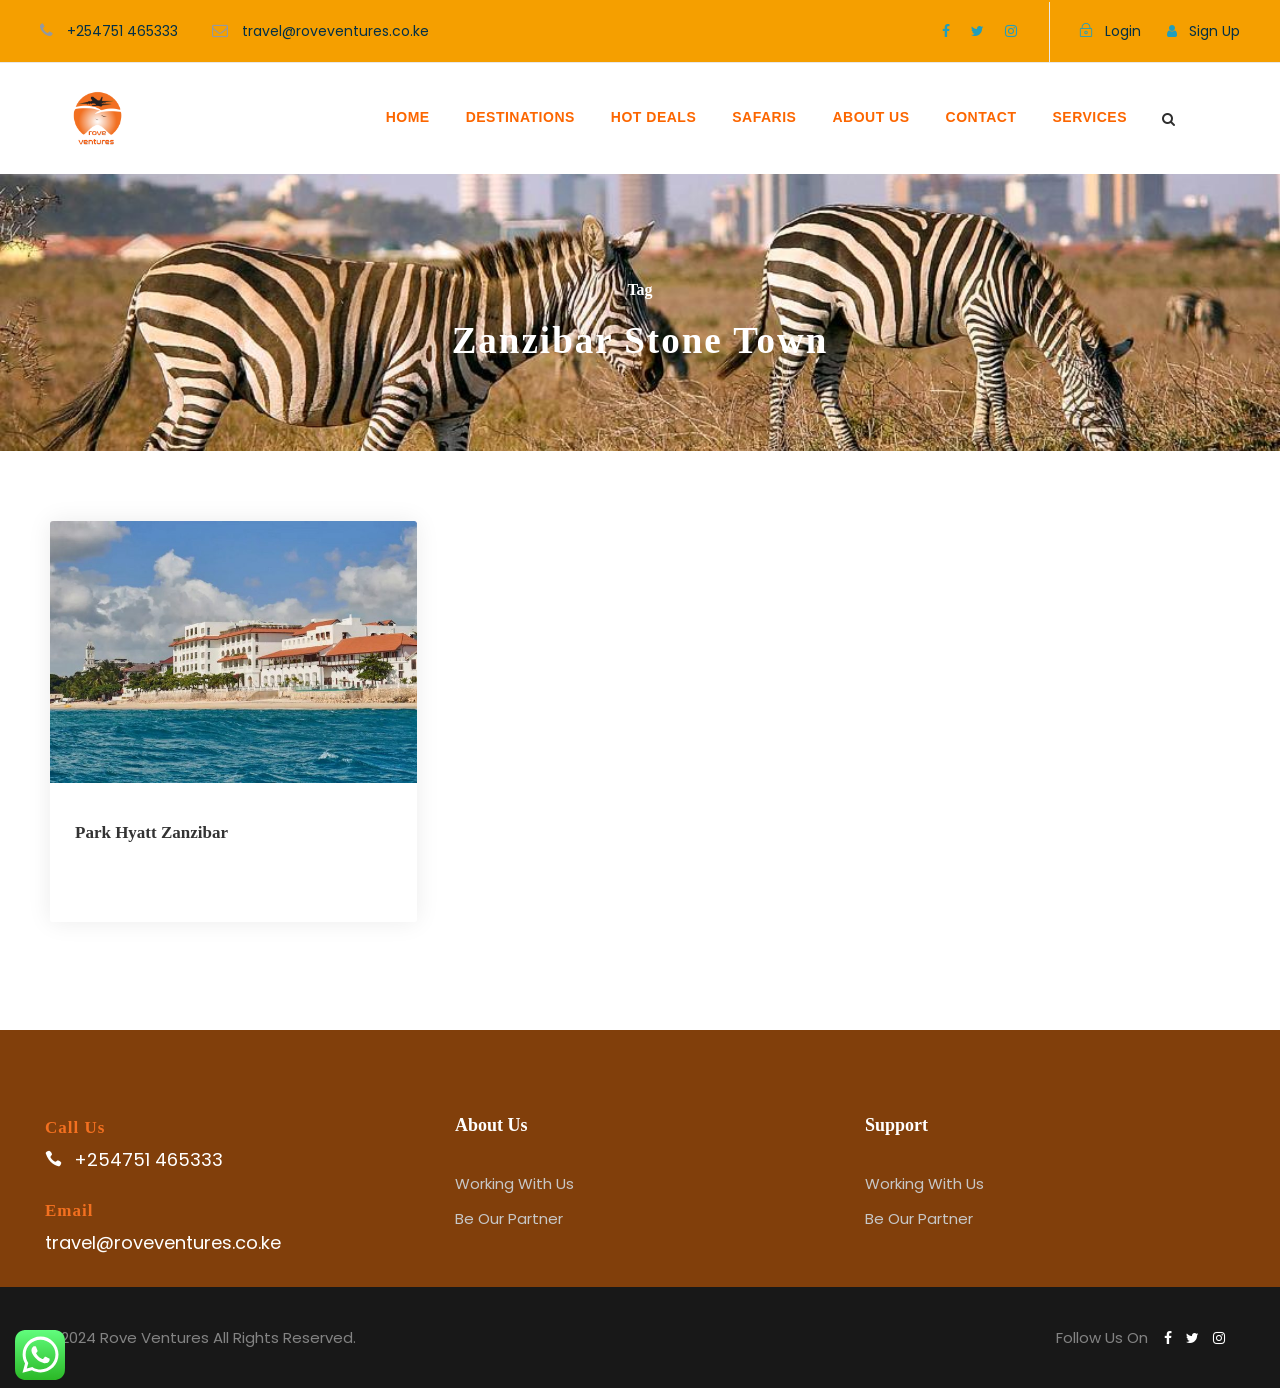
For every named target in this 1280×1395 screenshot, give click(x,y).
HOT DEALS (653, 117)
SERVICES (1089, 117)
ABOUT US (870, 117)
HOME (408, 117)
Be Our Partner (509, 1225)
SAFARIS (764, 117)
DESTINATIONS (520, 117)
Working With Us (514, 1190)
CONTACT (981, 117)
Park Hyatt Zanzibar (151, 832)
